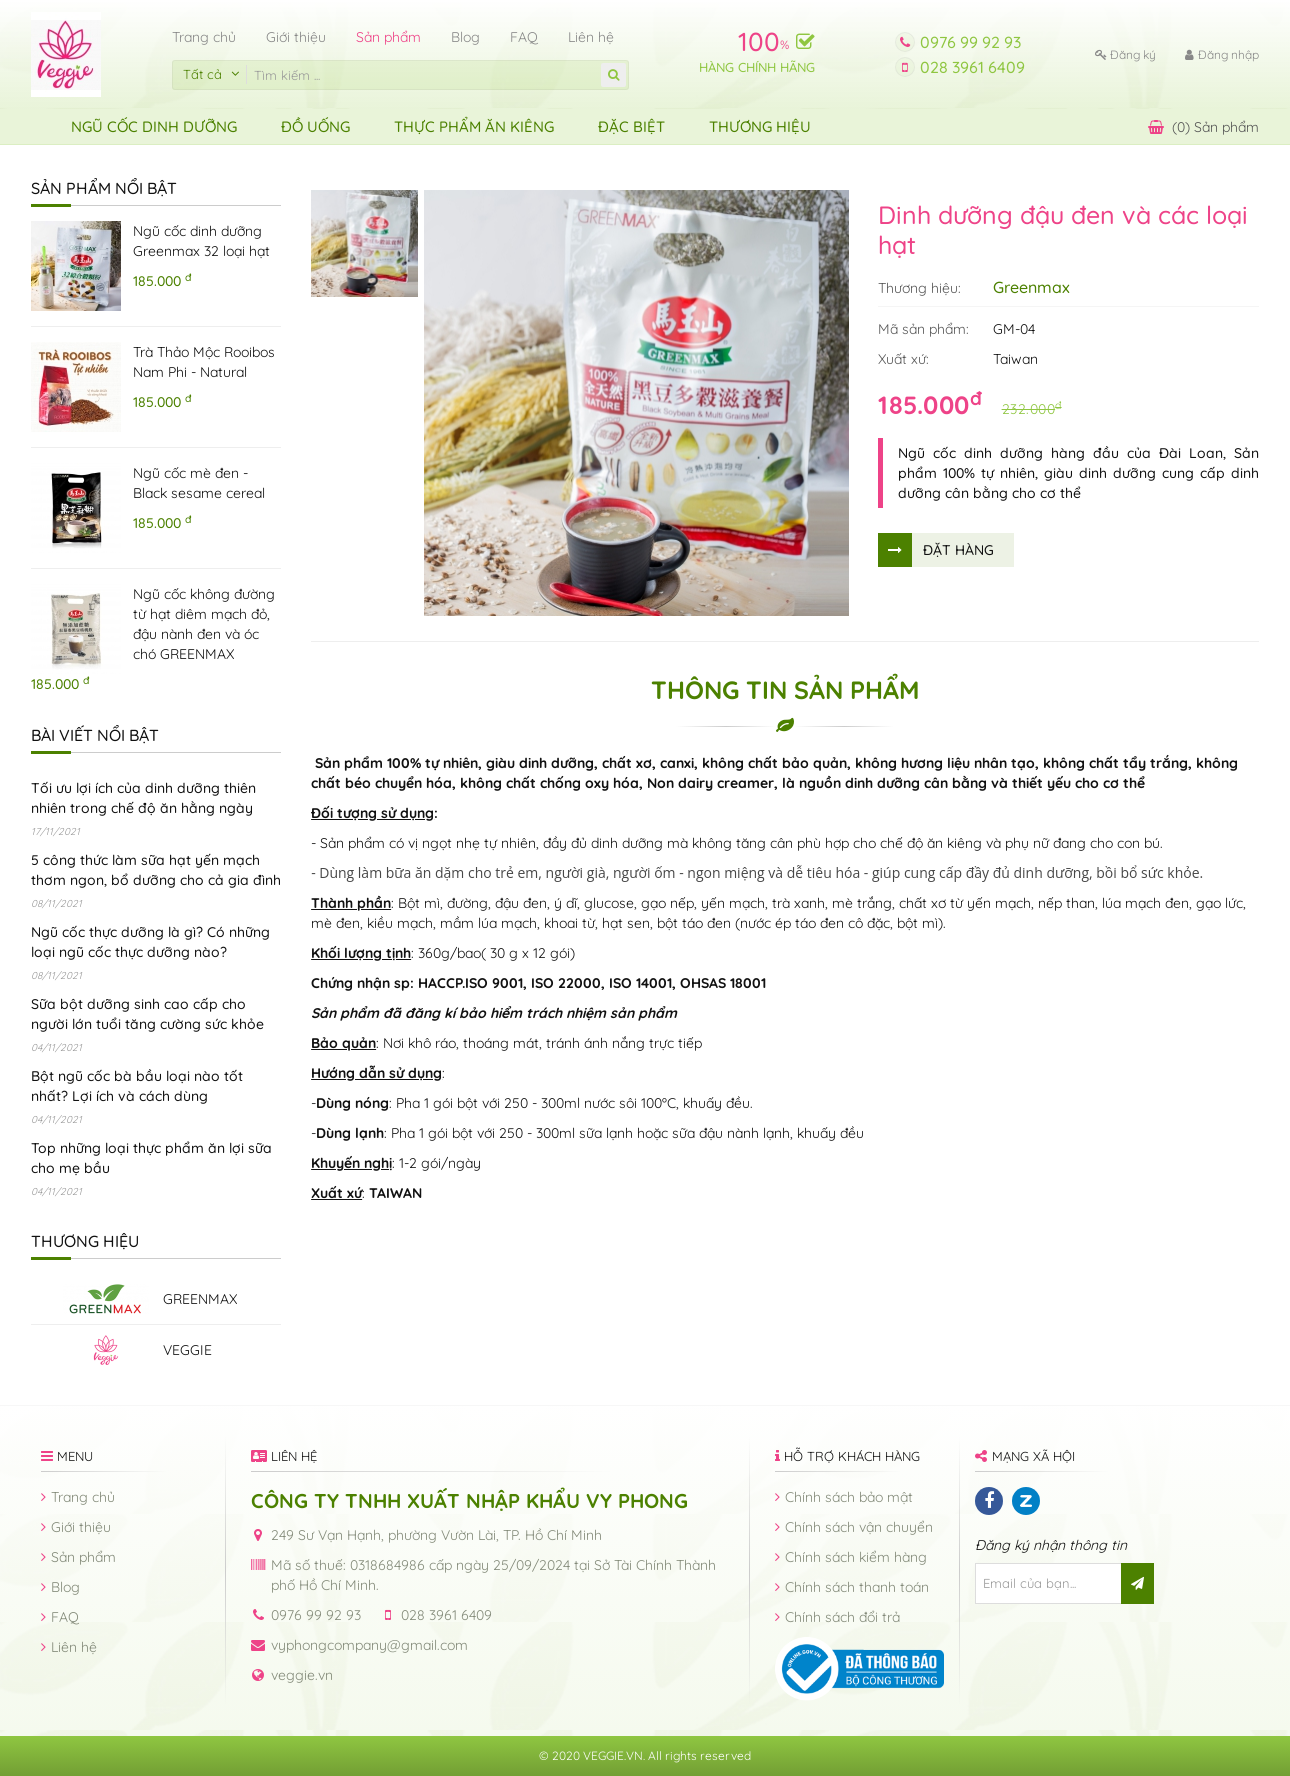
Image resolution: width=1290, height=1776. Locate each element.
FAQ (524, 37)
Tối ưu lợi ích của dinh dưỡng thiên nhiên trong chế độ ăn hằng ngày (143, 798)
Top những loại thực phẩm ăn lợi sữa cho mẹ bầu (151, 1158)
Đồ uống (315, 126)
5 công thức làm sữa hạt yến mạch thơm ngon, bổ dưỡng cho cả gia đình (156, 870)
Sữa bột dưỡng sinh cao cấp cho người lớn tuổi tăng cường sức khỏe (147, 1014)
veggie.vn (302, 1675)
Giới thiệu (296, 37)
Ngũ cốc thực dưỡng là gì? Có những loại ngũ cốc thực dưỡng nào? (150, 942)
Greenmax (1031, 287)
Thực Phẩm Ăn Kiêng (474, 126)
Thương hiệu (760, 126)
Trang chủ (204, 37)
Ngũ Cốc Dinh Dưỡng (154, 126)
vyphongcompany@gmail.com (369, 1645)
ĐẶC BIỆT (631, 126)
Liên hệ (591, 37)
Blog (465, 37)
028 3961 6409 (972, 67)
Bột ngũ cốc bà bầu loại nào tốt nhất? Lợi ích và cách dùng (137, 1086)
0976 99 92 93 (970, 42)
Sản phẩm (388, 37)
